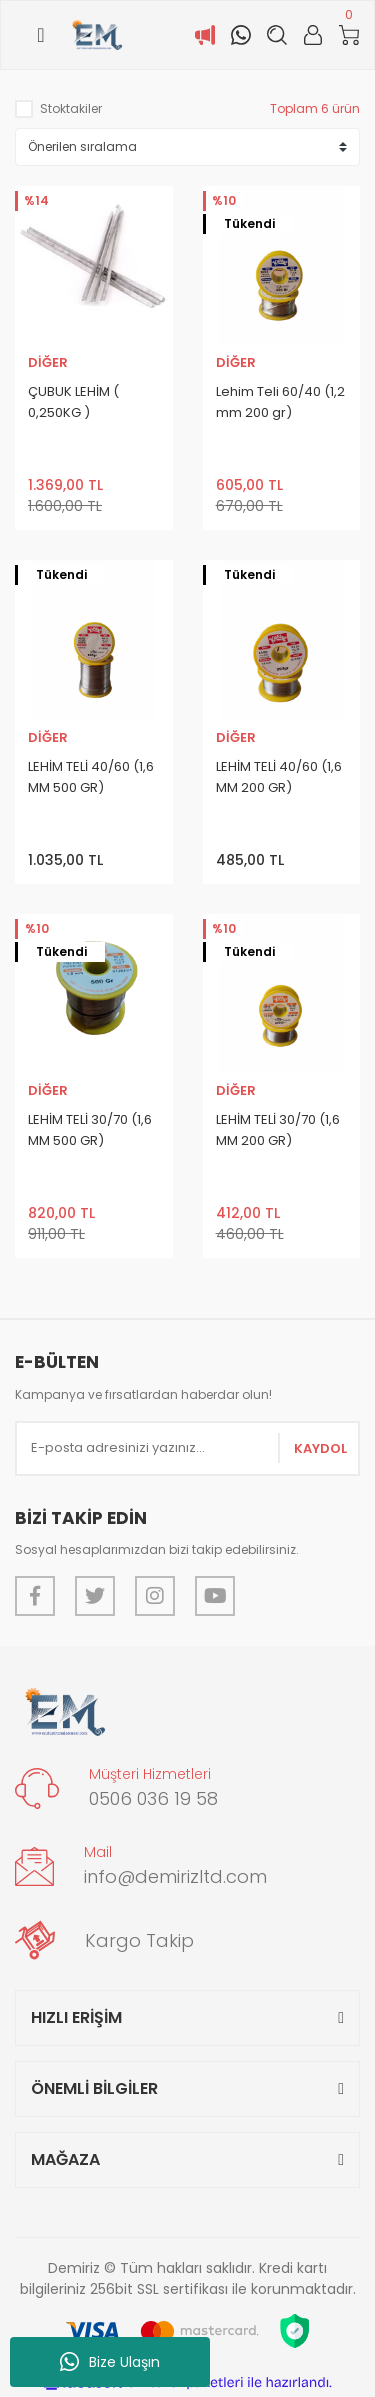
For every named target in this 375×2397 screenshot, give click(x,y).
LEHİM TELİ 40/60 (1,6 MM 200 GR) (279, 777)
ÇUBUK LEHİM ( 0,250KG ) (73, 402)
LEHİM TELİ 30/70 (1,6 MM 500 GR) (90, 1130)
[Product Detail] (35, 202)
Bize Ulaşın (110, 2362)
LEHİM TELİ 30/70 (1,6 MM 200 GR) (278, 1130)
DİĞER (48, 362)
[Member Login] (313, 35)
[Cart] (349, 35)
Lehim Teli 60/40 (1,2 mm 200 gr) (280, 402)
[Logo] (96, 35)
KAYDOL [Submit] (320, 1448)
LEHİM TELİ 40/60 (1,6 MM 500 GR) (91, 777)
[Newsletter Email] (187, 1448)
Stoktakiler (71, 108)
